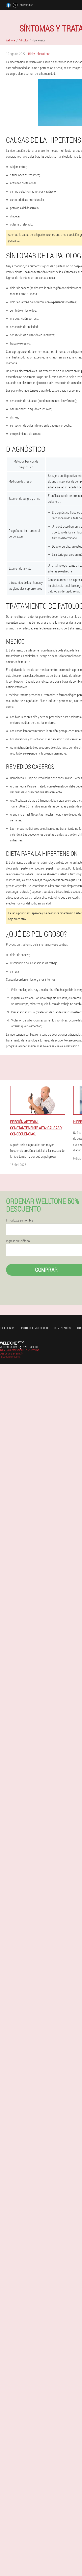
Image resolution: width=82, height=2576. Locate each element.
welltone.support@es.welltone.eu (19, 1347)
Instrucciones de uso (34, 1328)
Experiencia (7, 1328)
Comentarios (62, 1328)
